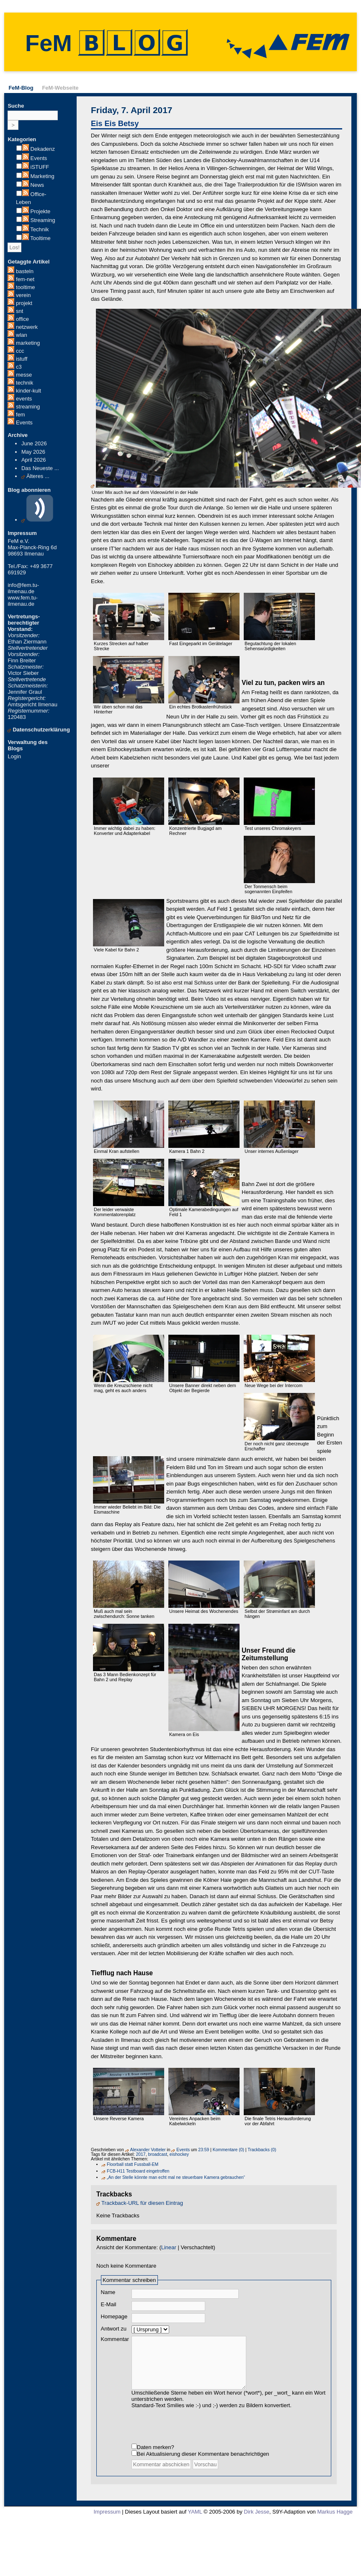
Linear (168, 2247)
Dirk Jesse (256, 2520)
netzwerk (27, 327)
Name (108, 2292)
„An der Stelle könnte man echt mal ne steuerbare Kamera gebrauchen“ (176, 2177)
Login (14, 756)
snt (19, 311)
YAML (195, 2520)
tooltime (25, 287)
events (24, 398)
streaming (28, 406)
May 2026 (33, 452)
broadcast (157, 2154)
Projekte (41, 211)
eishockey (179, 2154)
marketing (28, 343)
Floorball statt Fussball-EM (132, 2164)
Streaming (43, 220)
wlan (21, 335)
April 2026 (33, 460)
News (37, 185)
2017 (141, 2154)
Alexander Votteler (148, 2149)
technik (24, 383)
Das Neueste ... (40, 468)
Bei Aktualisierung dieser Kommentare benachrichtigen (203, 2462)
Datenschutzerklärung (41, 729)
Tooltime (40, 238)
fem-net (25, 279)
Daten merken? (155, 2455)
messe (24, 375)
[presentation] (195, 2433)
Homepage (114, 2316)
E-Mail (108, 2304)
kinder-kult (28, 391)
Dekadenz (43, 149)
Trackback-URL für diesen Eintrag (142, 2203)
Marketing (42, 176)
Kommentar (115, 2339)
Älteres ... (37, 476)
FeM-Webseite (60, 88)
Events (39, 158)
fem (20, 414)
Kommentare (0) (228, 2149)
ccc (20, 351)
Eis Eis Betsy (115, 123)
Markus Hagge (335, 2520)
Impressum (106, 2520)
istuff (21, 359)
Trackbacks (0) (262, 2149)
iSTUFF (40, 167)
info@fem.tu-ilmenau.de (23, 588)
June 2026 (34, 443)
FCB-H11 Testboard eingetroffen (138, 2171)
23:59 (203, 2149)
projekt (24, 303)
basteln (25, 271)
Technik (39, 229)
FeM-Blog (20, 88)
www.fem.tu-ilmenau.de (23, 600)
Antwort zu (113, 2328)
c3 (19, 367)
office (22, 319)
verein (23, 295)
